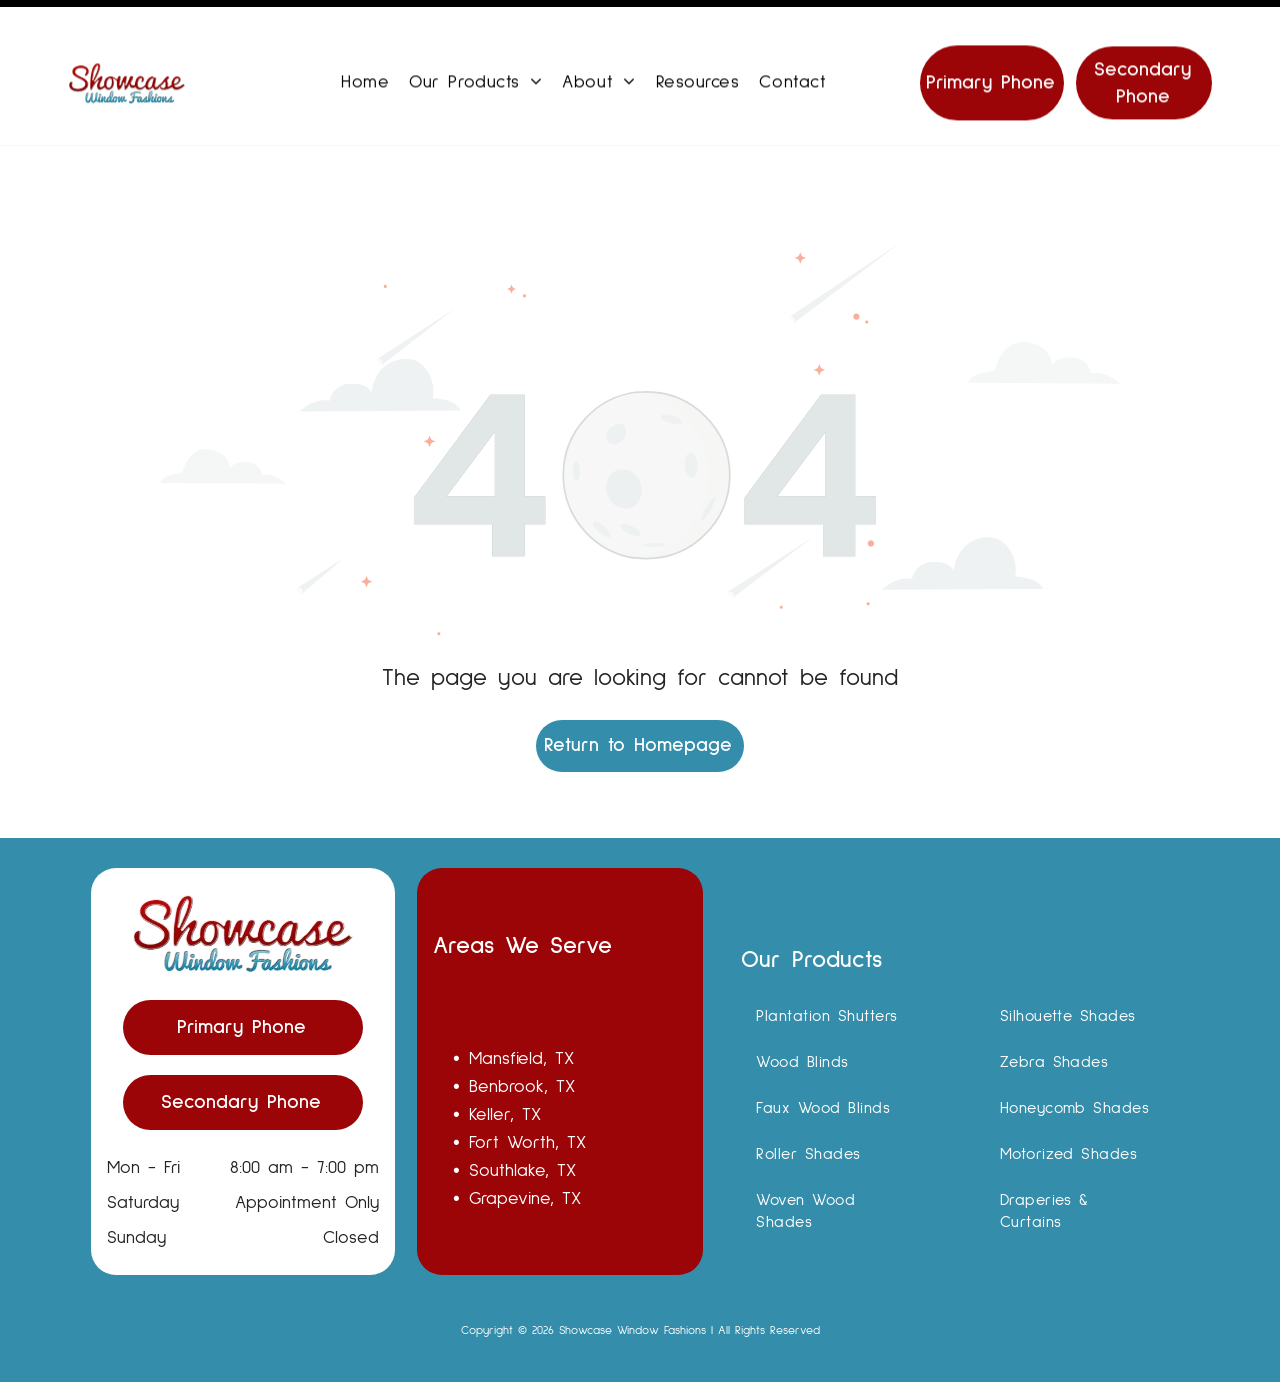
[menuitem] (365, 62)
